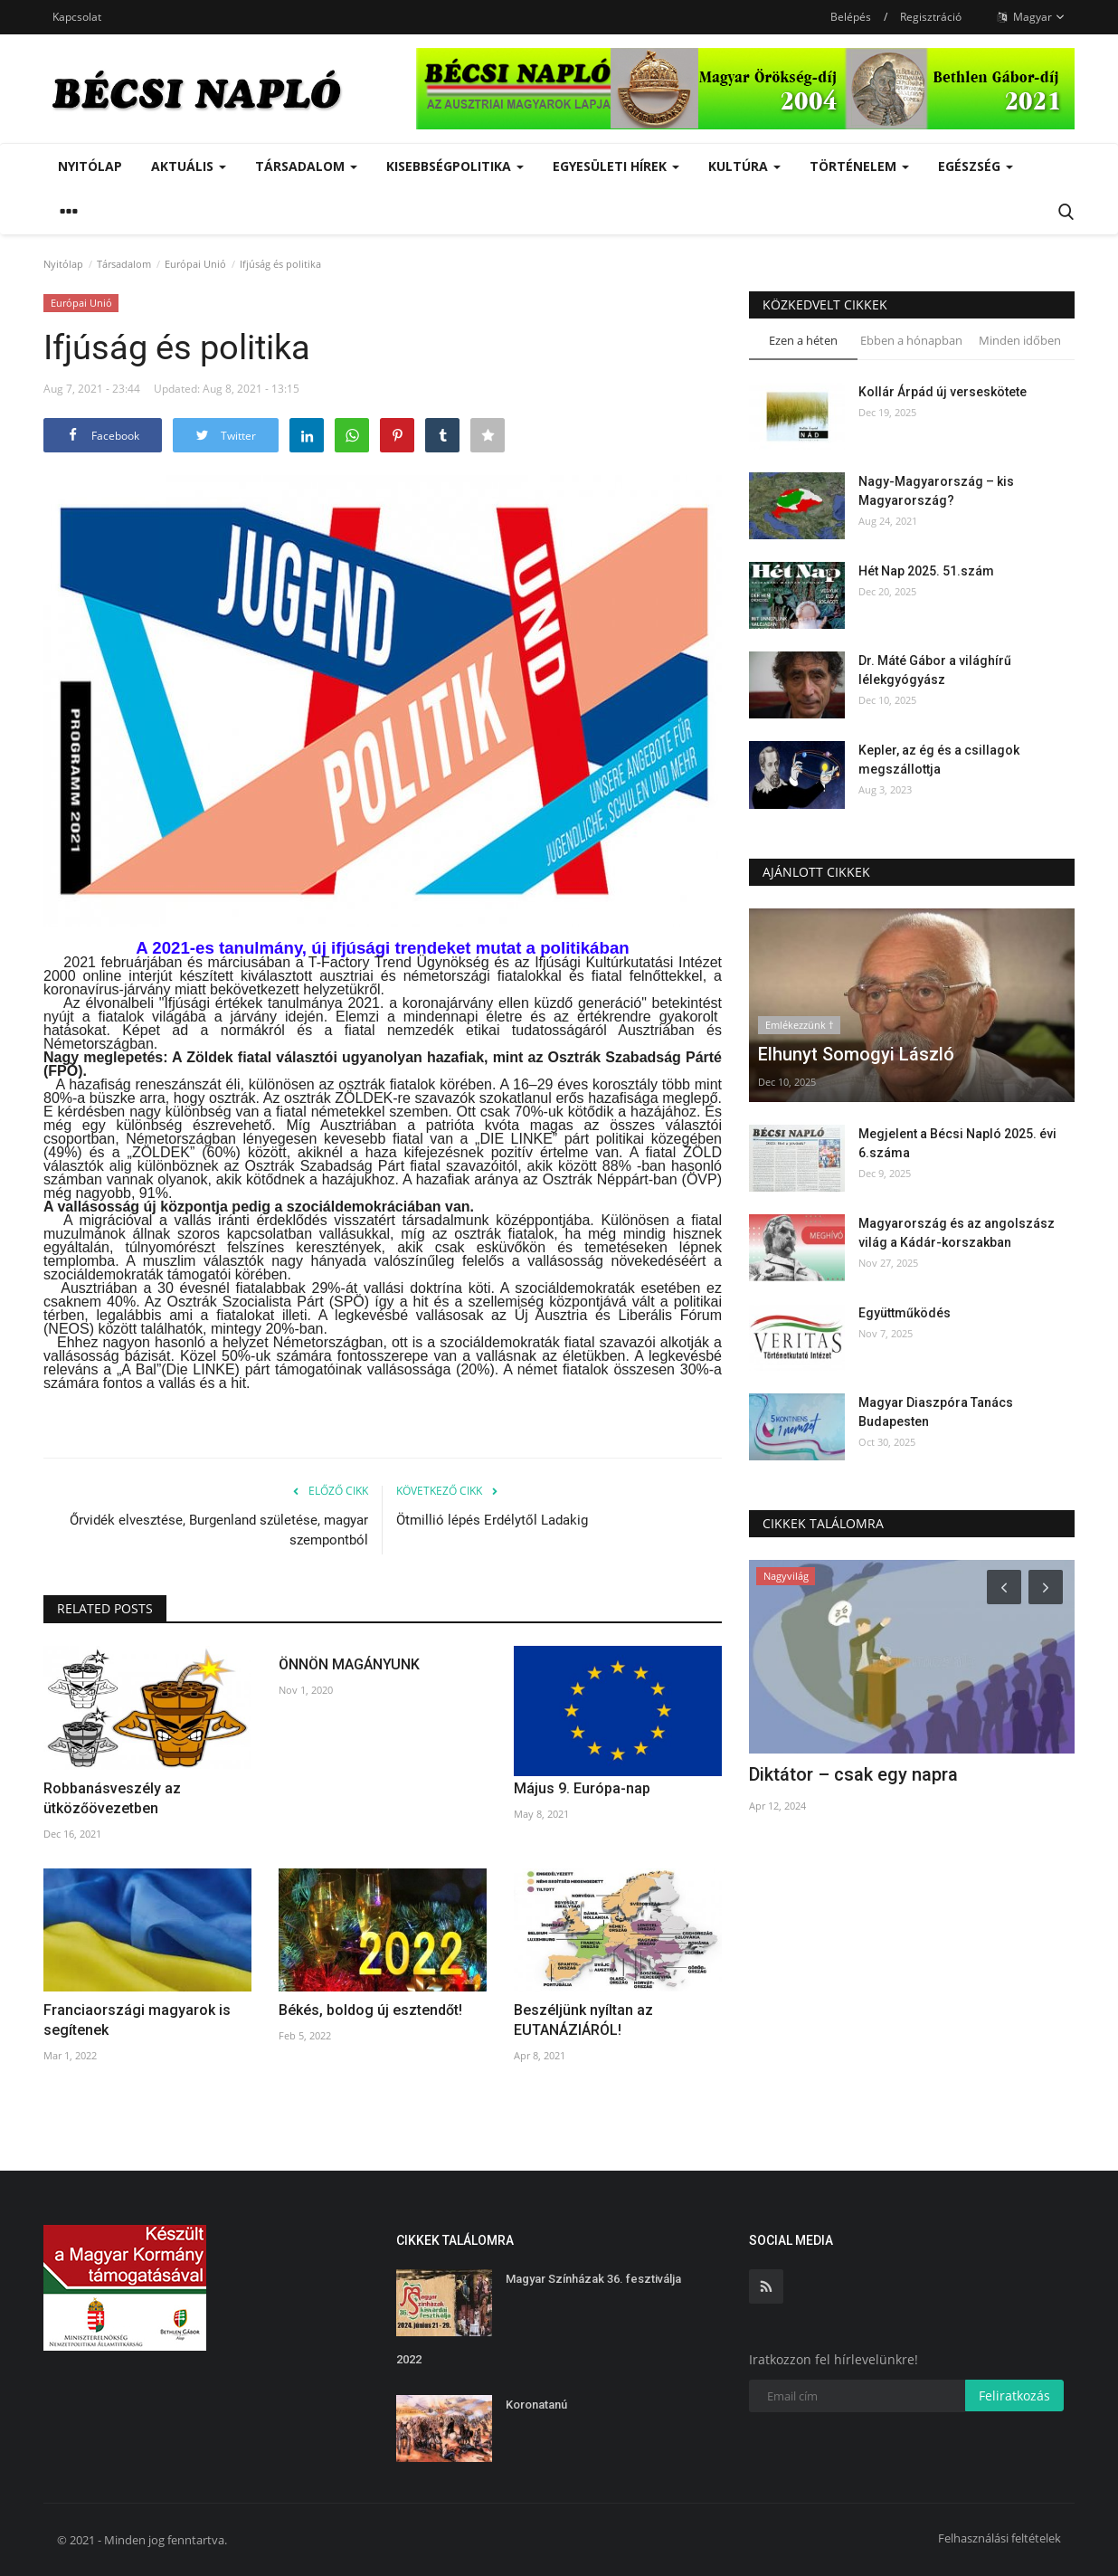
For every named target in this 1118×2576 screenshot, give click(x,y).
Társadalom (124, 264)
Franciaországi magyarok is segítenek (137, 2020)
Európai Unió (195, 264)
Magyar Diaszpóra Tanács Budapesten (935, 1412)
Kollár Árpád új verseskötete (942, 392)
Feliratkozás (1014, 2395)
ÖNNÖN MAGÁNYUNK (349, 1664)
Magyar (1031, 17)
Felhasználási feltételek (999, 2538)
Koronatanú (536, 2404)
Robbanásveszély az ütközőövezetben (112, 1798)
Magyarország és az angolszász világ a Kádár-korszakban (956, 1233)
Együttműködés (904, 1313)
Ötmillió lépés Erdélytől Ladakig (492, 1520)
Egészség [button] (975, 166)
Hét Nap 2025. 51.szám (926, 571)
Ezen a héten (803, 340)
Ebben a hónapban (911, 340)
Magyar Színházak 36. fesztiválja (593, 2279)
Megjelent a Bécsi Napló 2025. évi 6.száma (957, 1143)
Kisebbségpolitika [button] (455, 166)
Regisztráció (931, 16)
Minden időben (1020, 340)
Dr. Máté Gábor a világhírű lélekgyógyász (934, 670)
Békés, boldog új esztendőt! (370, 2010)
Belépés (850, 16)
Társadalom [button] (306, 166)
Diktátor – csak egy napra (853, 1774)
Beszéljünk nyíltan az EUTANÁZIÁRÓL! (583, 2020)
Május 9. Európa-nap (582, 1788)
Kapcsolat (76, 16)
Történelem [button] (859, 166)
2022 (409, 2359)
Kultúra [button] (744, 166)
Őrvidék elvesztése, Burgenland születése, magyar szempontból (219, 1530)
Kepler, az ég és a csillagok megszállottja (938, 759)
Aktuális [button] (188, 166)
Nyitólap (90, 166)
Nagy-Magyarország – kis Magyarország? (936, 491)
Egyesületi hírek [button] (616, 166)
